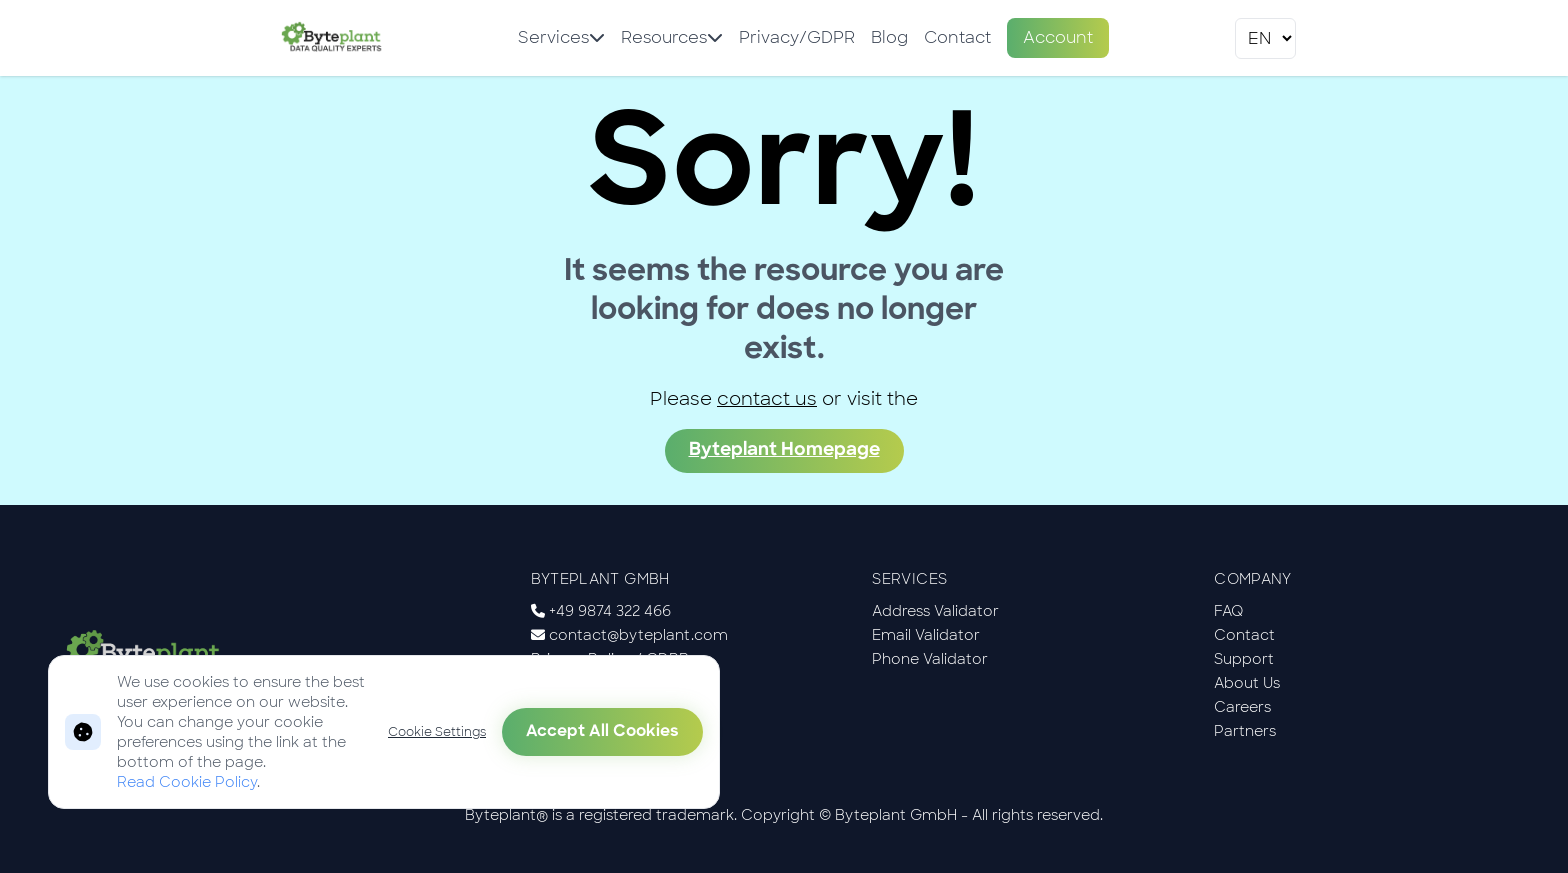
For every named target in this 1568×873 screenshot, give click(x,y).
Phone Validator (930, 659)
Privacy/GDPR (797, 37)
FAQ (1229, 611)
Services (561, 37)
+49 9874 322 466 (610, 611)
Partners (1245, 731)
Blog (889, 37)
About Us (1247, 683)
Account (1058, 37)
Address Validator (935, 611)
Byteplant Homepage (784, 450)
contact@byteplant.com (638, 635)
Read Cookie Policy (187, 782)
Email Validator (926, 635)
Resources (672, 37)
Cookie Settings (437, 732)
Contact (957, 37)
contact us (767, 399)
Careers (1242, 707)
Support (1244, 659)
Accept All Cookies (602, 732)
